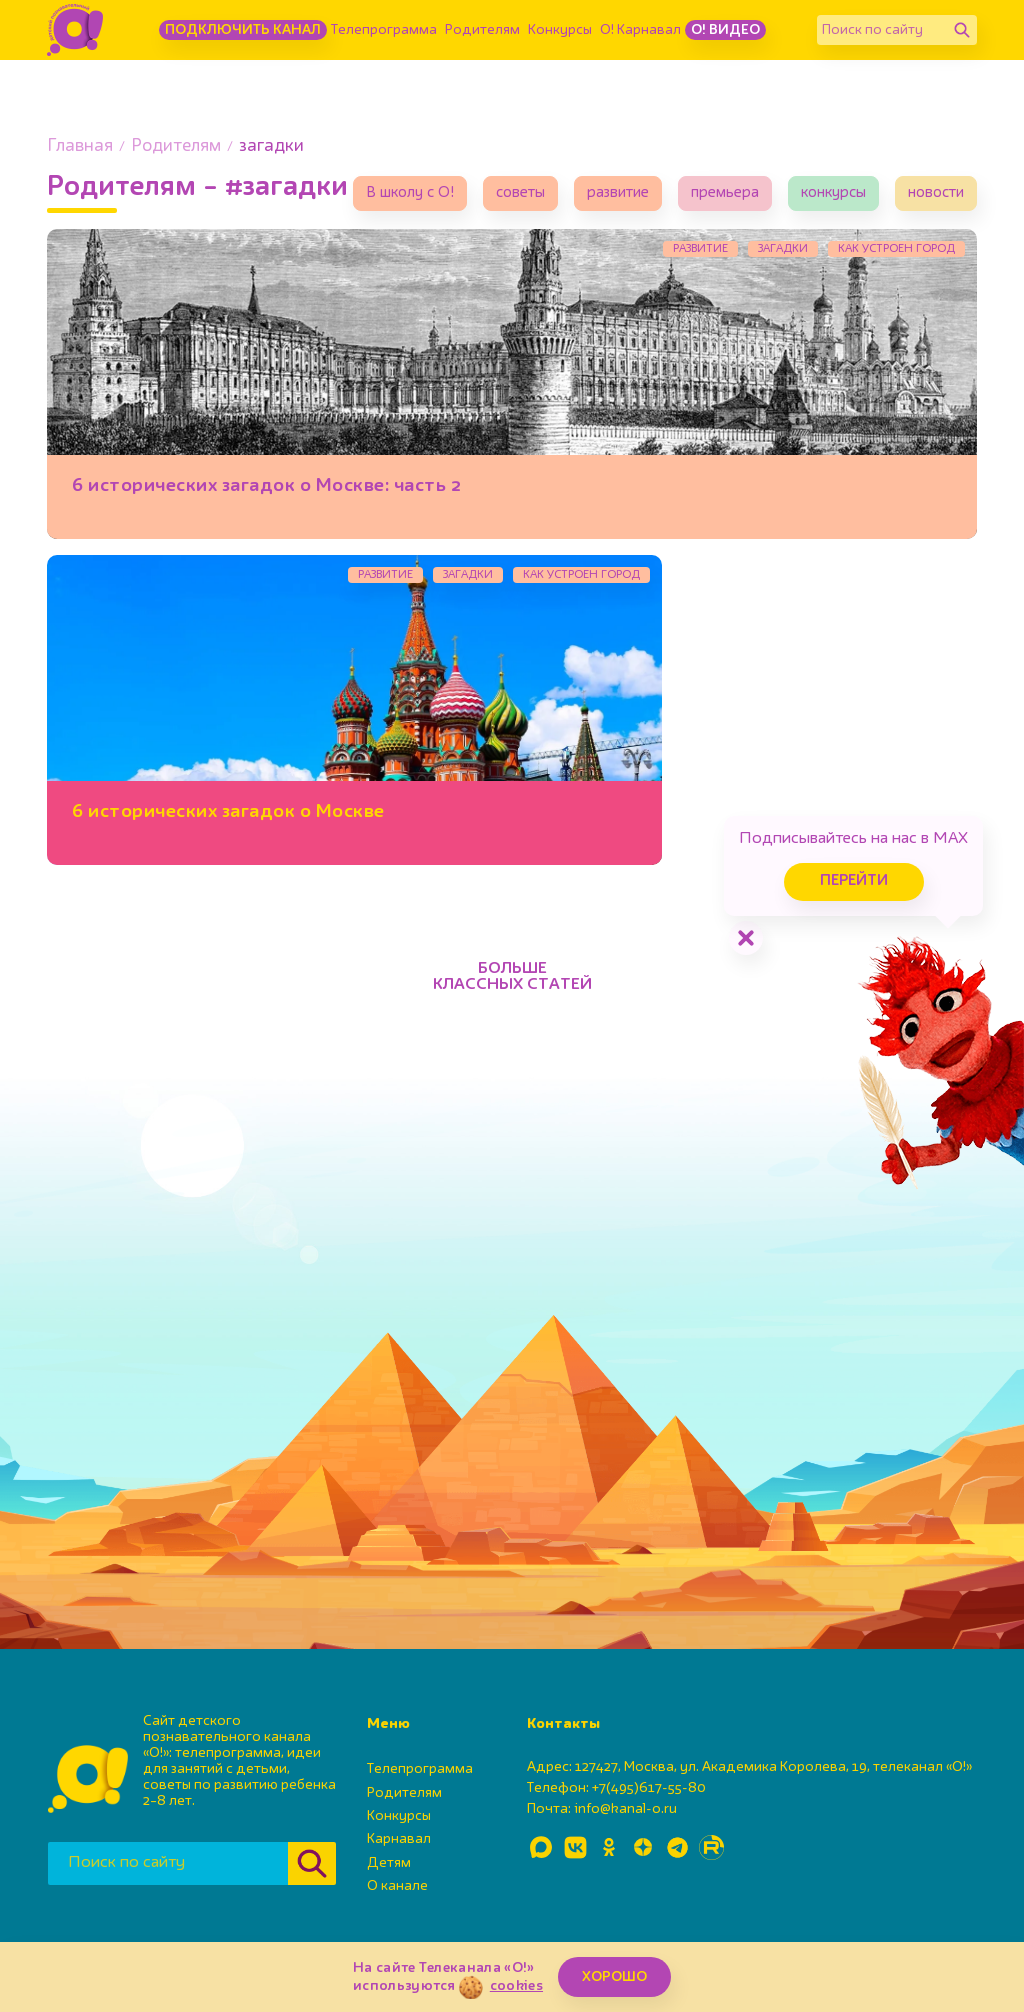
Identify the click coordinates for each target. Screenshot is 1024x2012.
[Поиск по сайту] (882, 30)
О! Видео (725, 30)
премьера (725, 193)
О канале (397, 1886)
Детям (389, 1863)
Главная (80, 146)
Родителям (482, 30)
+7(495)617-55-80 (649, 1788)
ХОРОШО (614, 1977)
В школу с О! (410, 193)
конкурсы (833, 193)
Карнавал (399, 1839)
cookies (516, 1986)
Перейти (854, 881)
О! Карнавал (640, 30)
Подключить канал (243, 30)
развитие (618, 193)
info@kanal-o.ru (625, 1809)
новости (936, 193)
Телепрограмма (384, 30)
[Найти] (962, 30)
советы (520, 193)
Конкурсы (560, 30)
